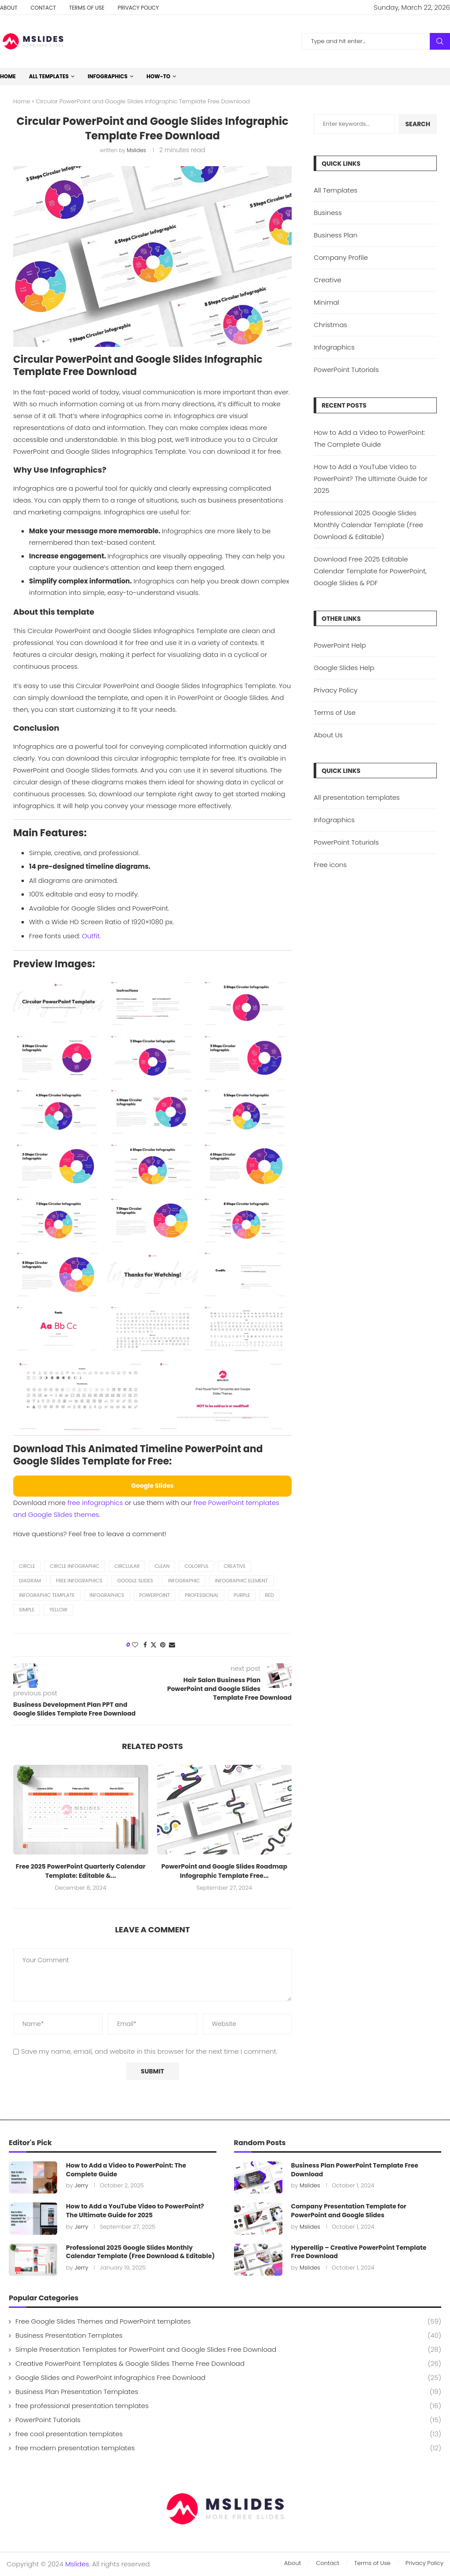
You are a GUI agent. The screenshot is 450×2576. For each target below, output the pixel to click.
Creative (327, 279)
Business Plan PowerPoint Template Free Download (354, 2170)
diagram (30, 1580)
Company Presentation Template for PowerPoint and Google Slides (348, 2210)
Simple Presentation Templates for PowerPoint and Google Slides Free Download (228, 2349)
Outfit (90, 935)
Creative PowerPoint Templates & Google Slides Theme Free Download (228, 2363)
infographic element (241, 1580)
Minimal (326, 302)
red (269, 1595)
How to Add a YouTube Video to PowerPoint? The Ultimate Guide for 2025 (370, 478)
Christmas (330, 324)
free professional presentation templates (228, 2405)
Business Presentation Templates (228, 2335)
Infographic (184, 1580)
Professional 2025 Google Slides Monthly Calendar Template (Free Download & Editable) (368, 524)
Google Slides (135, 1580)
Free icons (330, 864)
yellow (58, 1609)
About (8, 7)
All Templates (49, 76)
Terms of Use (87, 7)
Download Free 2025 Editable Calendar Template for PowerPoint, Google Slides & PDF (370, 570)
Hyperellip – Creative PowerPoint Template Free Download (359, 2252)
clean (161, 1566)
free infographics (95, 1502)
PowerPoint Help (340, 645)
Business (328, 212)
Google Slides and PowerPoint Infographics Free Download (228, 2377)
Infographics (108, 76)
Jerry (81, 2185)
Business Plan (335, 235)
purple (242, 1595)
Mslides (136, 150)
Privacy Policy (138, 7)
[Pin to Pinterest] (162, 1645)
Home (8, 76)
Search (440, 41)
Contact (42, 7)
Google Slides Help (344, 667)
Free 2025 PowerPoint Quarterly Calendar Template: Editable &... (81, 1871)
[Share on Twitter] (153, 1645)
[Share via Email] (172, 1645)
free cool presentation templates (228, 2433)
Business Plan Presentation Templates (228, 2391)
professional (202, 1595)
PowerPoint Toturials (346, 842)
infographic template (47, 1595)
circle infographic (74, 1566)
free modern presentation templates (228, 2447)
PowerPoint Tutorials (346, 369)
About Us (328, 735)
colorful (196, 1566)
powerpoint (154, 1595)
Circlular (126, 1566)
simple (26, 1609)
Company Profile (341, 257)
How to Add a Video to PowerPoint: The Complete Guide (126, 2170)
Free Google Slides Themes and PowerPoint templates (228, 2321)
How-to (158, 76)
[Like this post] (135, 1645)
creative (234, 1566)
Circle (27, 1566)
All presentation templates (357, 797)
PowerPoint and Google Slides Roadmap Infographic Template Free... (224, 1871)
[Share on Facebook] (145, 1645)
